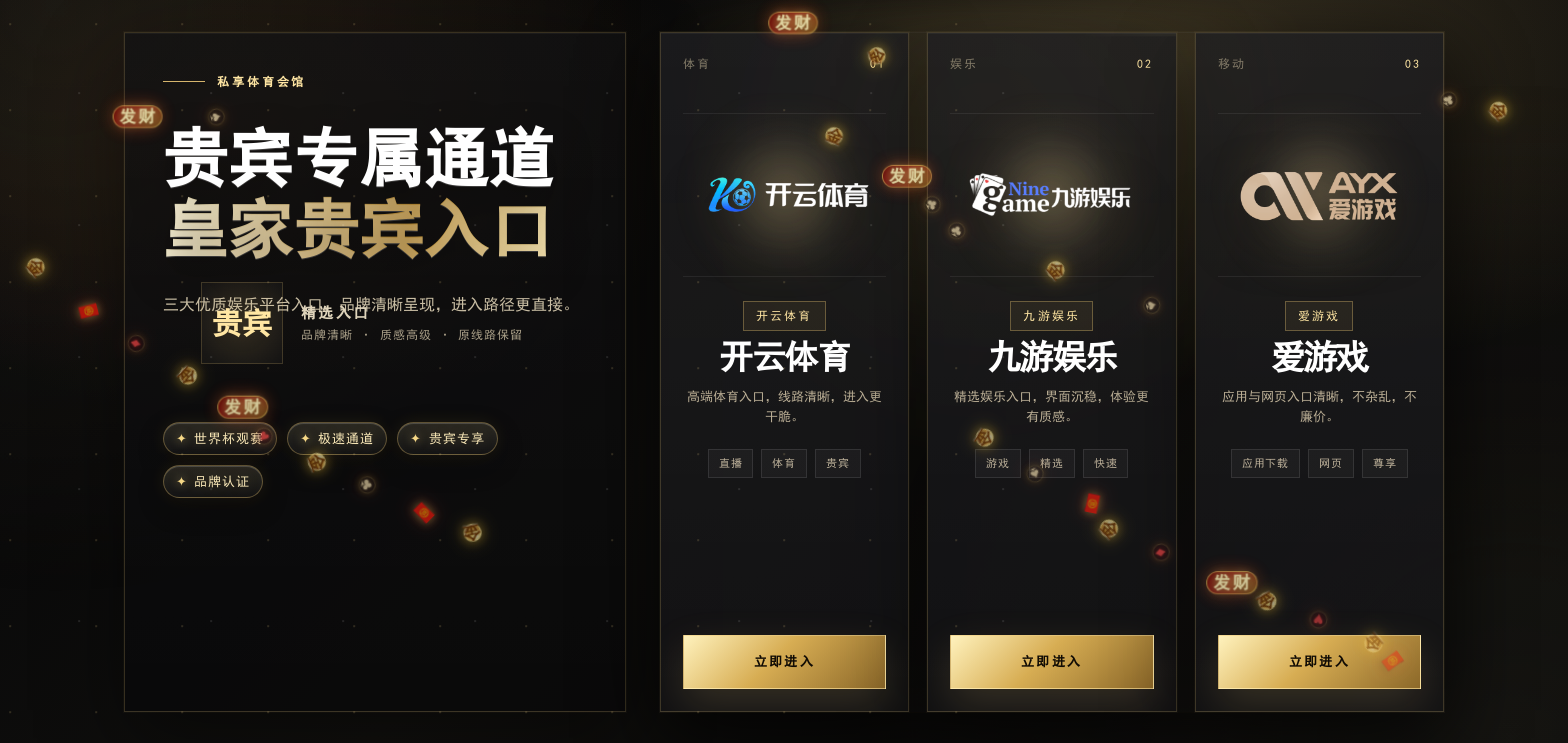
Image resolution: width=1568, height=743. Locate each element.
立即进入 (784, 661)
